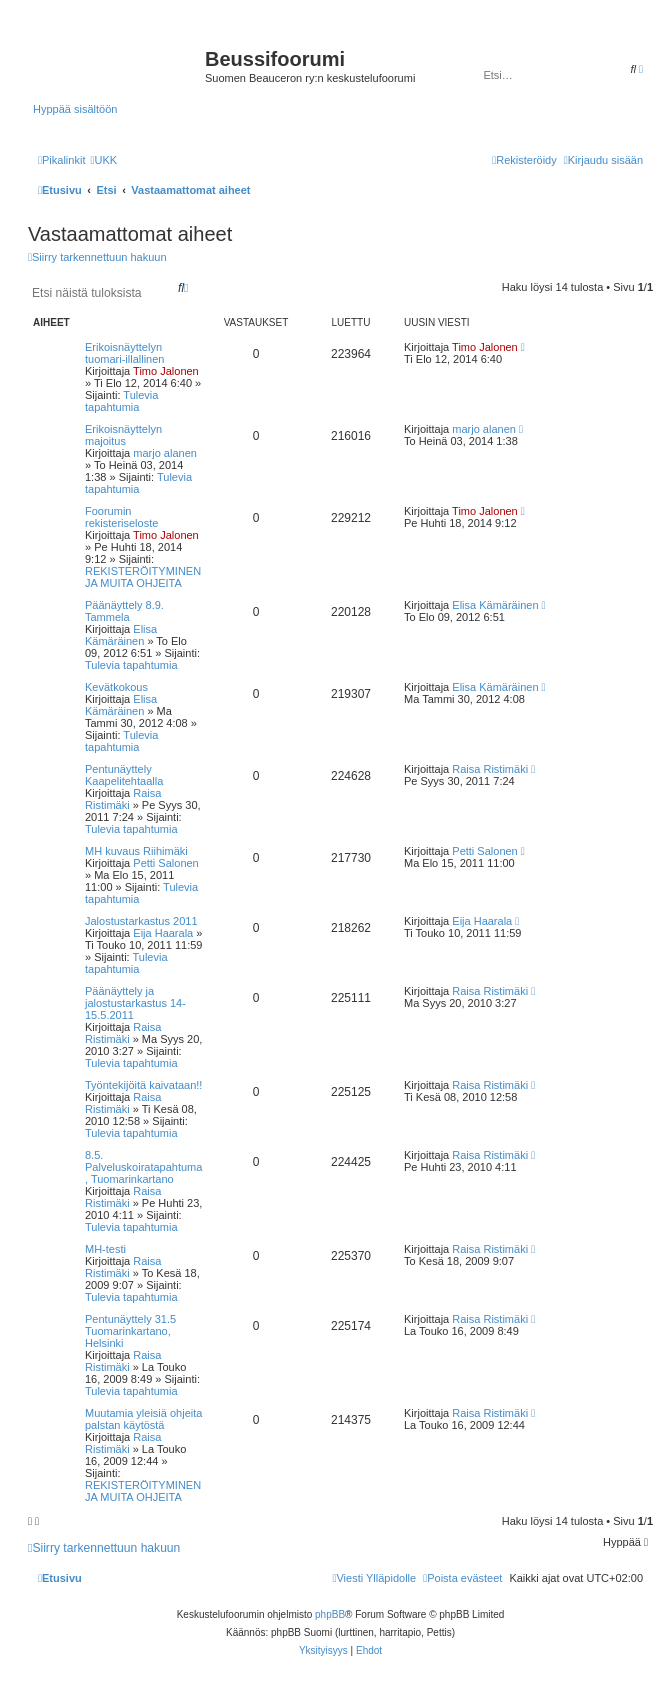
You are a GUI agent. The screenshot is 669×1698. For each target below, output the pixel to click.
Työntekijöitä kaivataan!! (143, 1085)
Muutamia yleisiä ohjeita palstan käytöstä (143, 1419)
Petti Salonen (165, 863)
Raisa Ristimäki (123, 799)
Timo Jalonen (166, 371)
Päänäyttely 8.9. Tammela (124, 611)
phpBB (330, 1614)
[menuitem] (103, 160)
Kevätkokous (116, 687)
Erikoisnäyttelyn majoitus (123, 435)
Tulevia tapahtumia (121, 401)
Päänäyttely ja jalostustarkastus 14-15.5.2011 (135, 1003)
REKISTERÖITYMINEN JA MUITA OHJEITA (143, 577)
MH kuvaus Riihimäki (136, 851)
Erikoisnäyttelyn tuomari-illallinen (124, 353)
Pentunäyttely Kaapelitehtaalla (124, 775)
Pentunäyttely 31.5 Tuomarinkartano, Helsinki (130, 1331)
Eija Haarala (163, 933)
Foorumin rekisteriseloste (121, 517)
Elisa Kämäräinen (121, 635)
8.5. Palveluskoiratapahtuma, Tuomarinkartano (143, 1167)
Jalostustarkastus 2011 (141, 921)
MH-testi (105, 1249)
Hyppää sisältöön (75, 109)
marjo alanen (165, 453)
